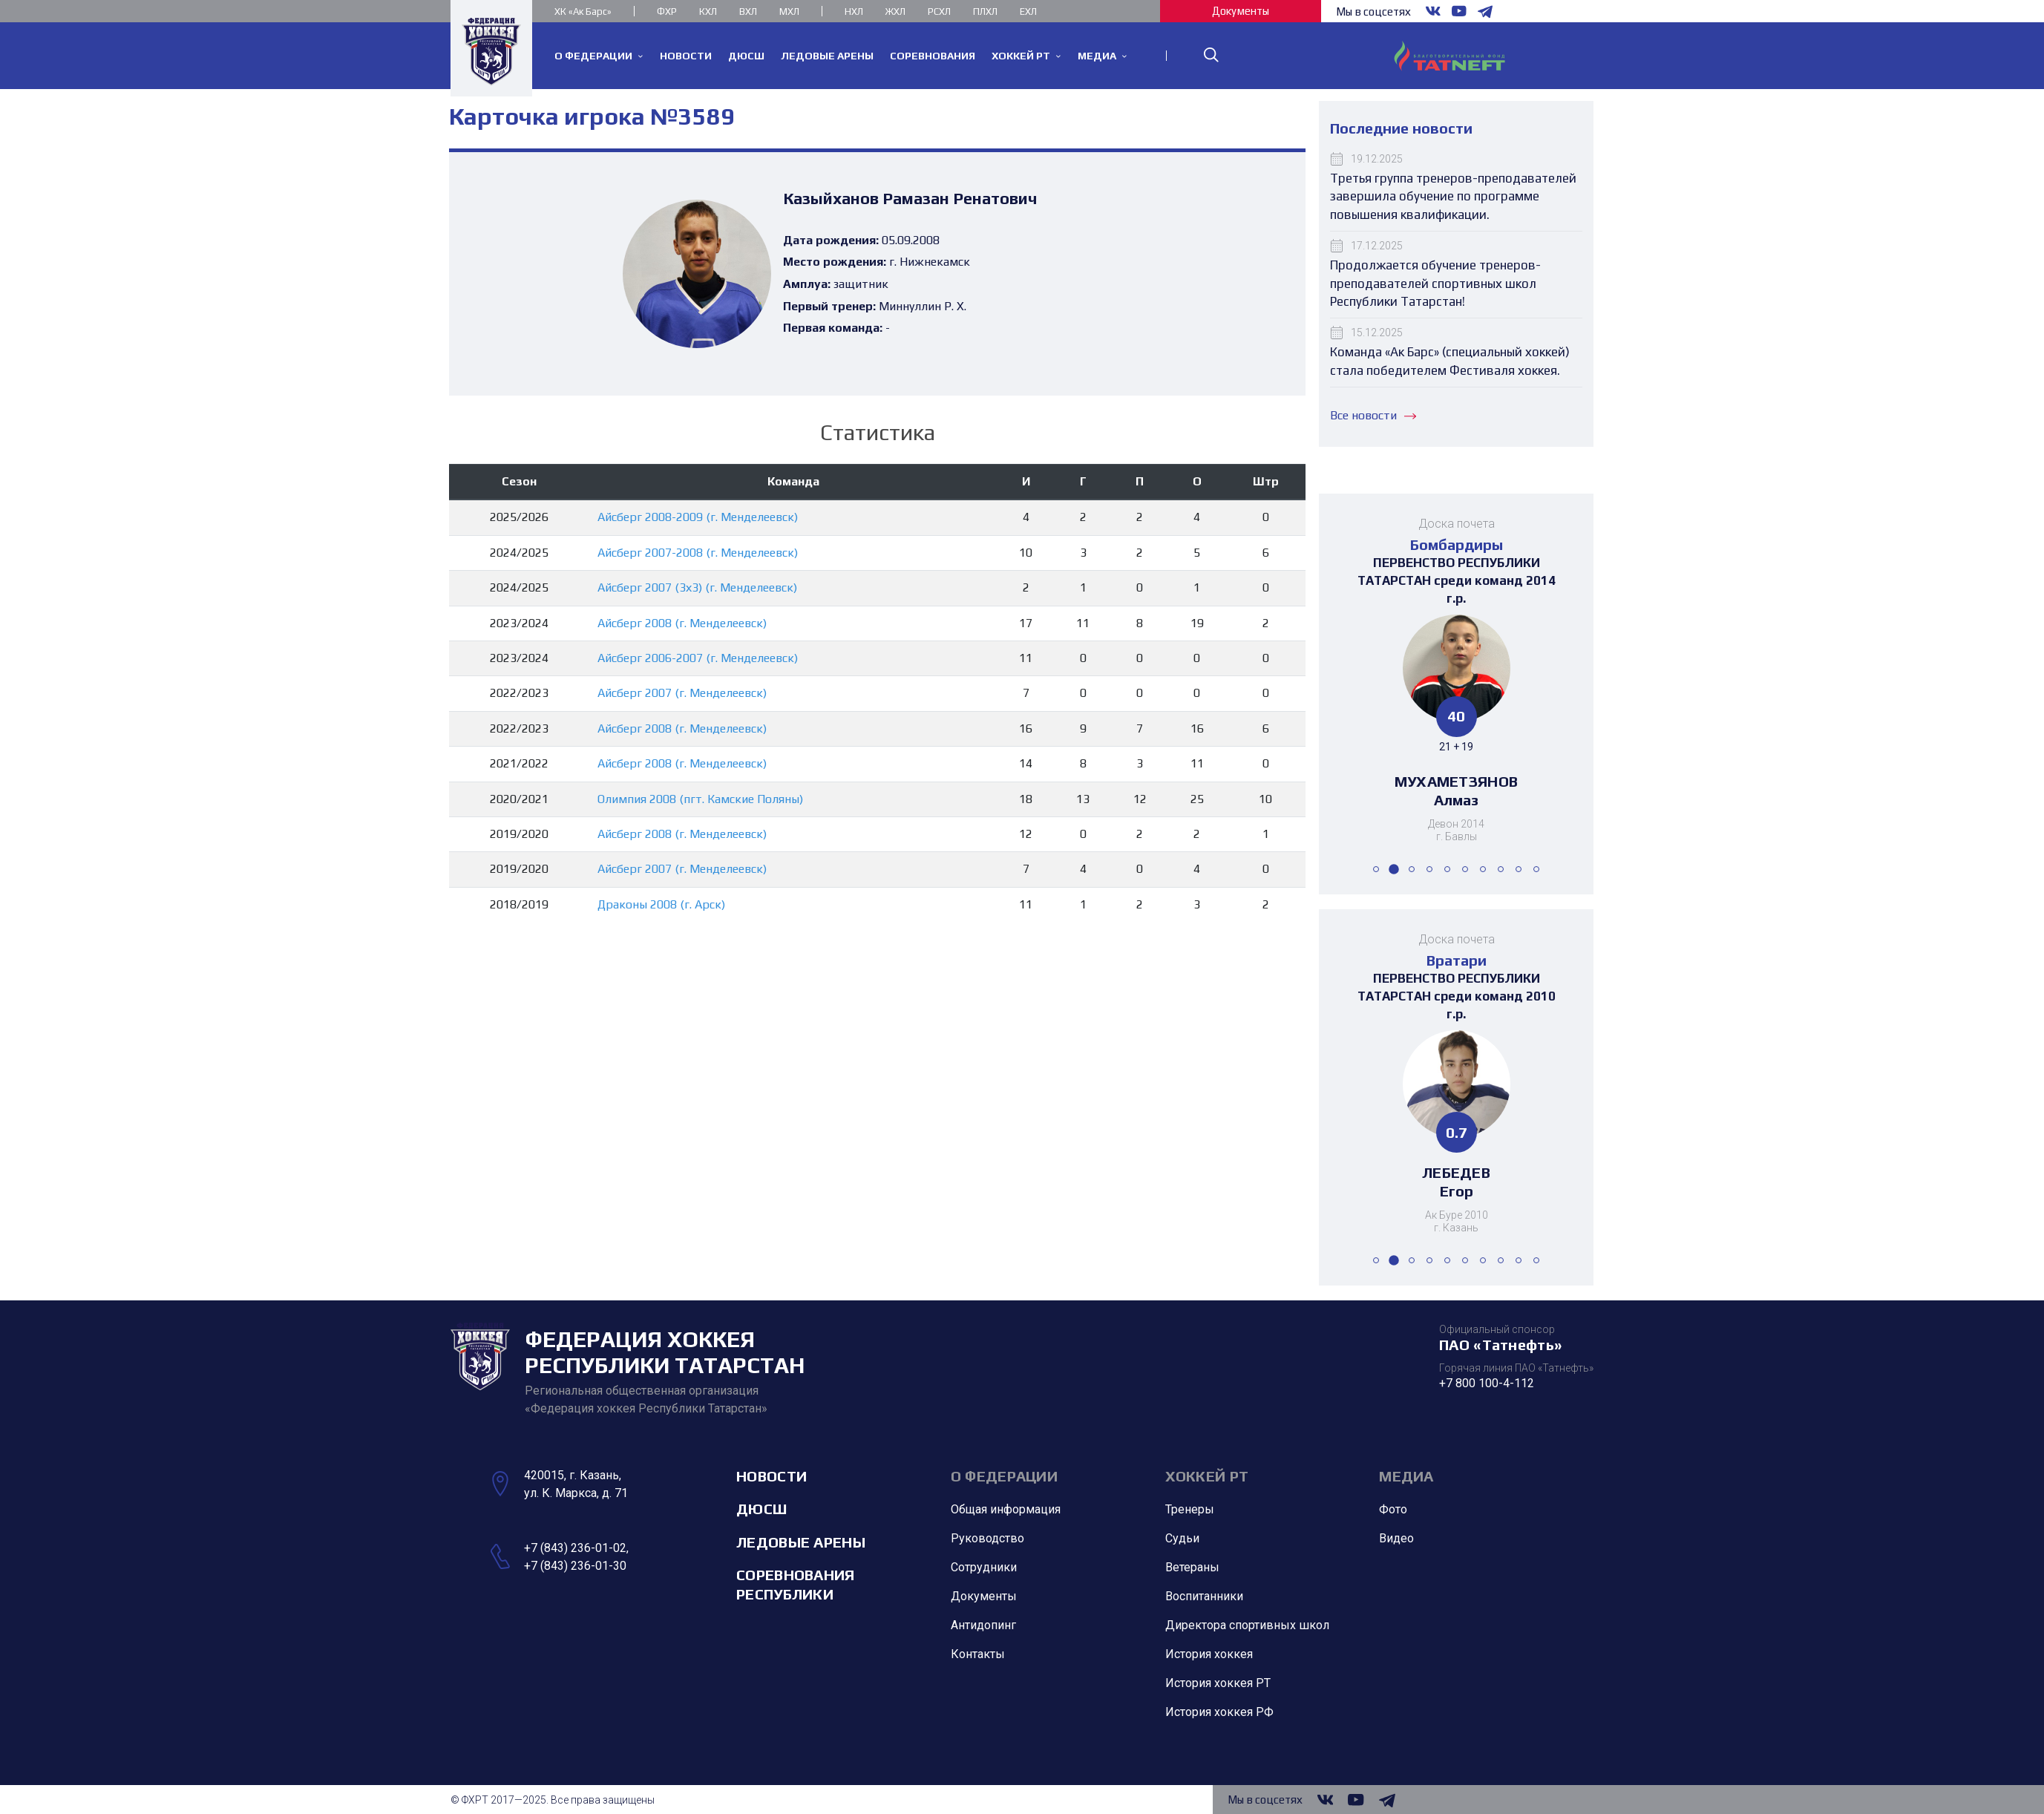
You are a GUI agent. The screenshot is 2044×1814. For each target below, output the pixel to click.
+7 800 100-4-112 (1486, 1383)
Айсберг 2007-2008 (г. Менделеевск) (697, 553)
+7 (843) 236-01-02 (575, 1548)
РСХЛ (939, 11)
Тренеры (1189, 1510)
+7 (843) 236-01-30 (575, 1566)
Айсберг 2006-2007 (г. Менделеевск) (697, 658)
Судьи (1182, 1539)
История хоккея (1209, 1655)
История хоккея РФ (1219, 1713)
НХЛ (854, 11)
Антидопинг (983, 1626)
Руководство (987, 1539)
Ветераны (1192, 1568)
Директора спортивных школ (1247, 1626)
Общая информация (1006, 1510)
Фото (1393, 1510)
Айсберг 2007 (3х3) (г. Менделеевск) (697, 587)
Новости (771, 1475)
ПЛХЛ (985, 11)
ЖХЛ (895, 11)
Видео (1396, 1539)
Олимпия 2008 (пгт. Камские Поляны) (700, 799)
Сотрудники (984, 1568)
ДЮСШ (761, 1509)
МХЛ (789, 11)
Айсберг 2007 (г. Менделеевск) (682, 693)
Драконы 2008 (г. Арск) (661, 904)
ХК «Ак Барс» (583, 11)
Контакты (978, 1655)
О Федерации (1004, 1475)
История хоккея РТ (1218, 1684)
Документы (1240, 10)
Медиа (1406, 1475)
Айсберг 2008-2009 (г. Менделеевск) (697, 517)
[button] (1376, 869)
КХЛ (708, 11)
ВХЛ (748, 11)
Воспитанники (1204, 1597)
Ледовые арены (800, 1542)
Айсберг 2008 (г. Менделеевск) (682, 623)
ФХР (667, 11)
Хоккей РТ (1207, 1475)
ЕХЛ (1028, 11)
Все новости (1373, 415)
